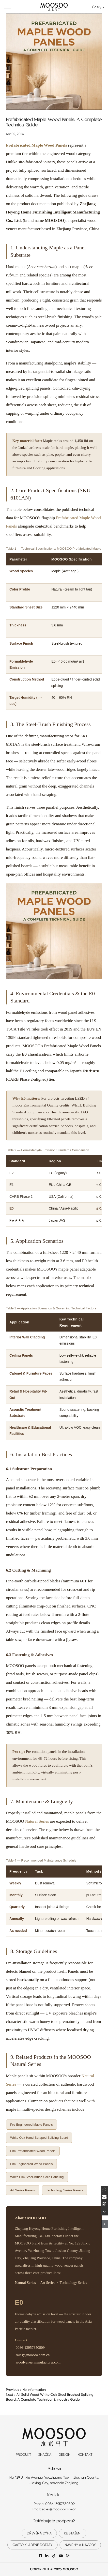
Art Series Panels (22, 2190)
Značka (44, 2454)
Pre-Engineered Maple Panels (31, 2124)
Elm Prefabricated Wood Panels (32, 2151)
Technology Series (73, 2283)
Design (65, 2454)
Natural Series (37, 1821)
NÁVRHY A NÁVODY (80, 2545)
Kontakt (85, 2454)
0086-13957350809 (30, 2347)
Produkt (23, 2454)
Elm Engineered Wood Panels (31, 2164)
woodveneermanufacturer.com (38, 2362)
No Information (34, 2390)
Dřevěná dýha (39, 2533)
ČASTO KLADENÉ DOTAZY (32, 2545)
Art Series (47, 2283)
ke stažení (72, 2533)
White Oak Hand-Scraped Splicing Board (39, 2137)
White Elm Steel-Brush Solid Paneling (37, 2177)
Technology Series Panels (64, 2190)
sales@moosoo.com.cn (33, 2355)
